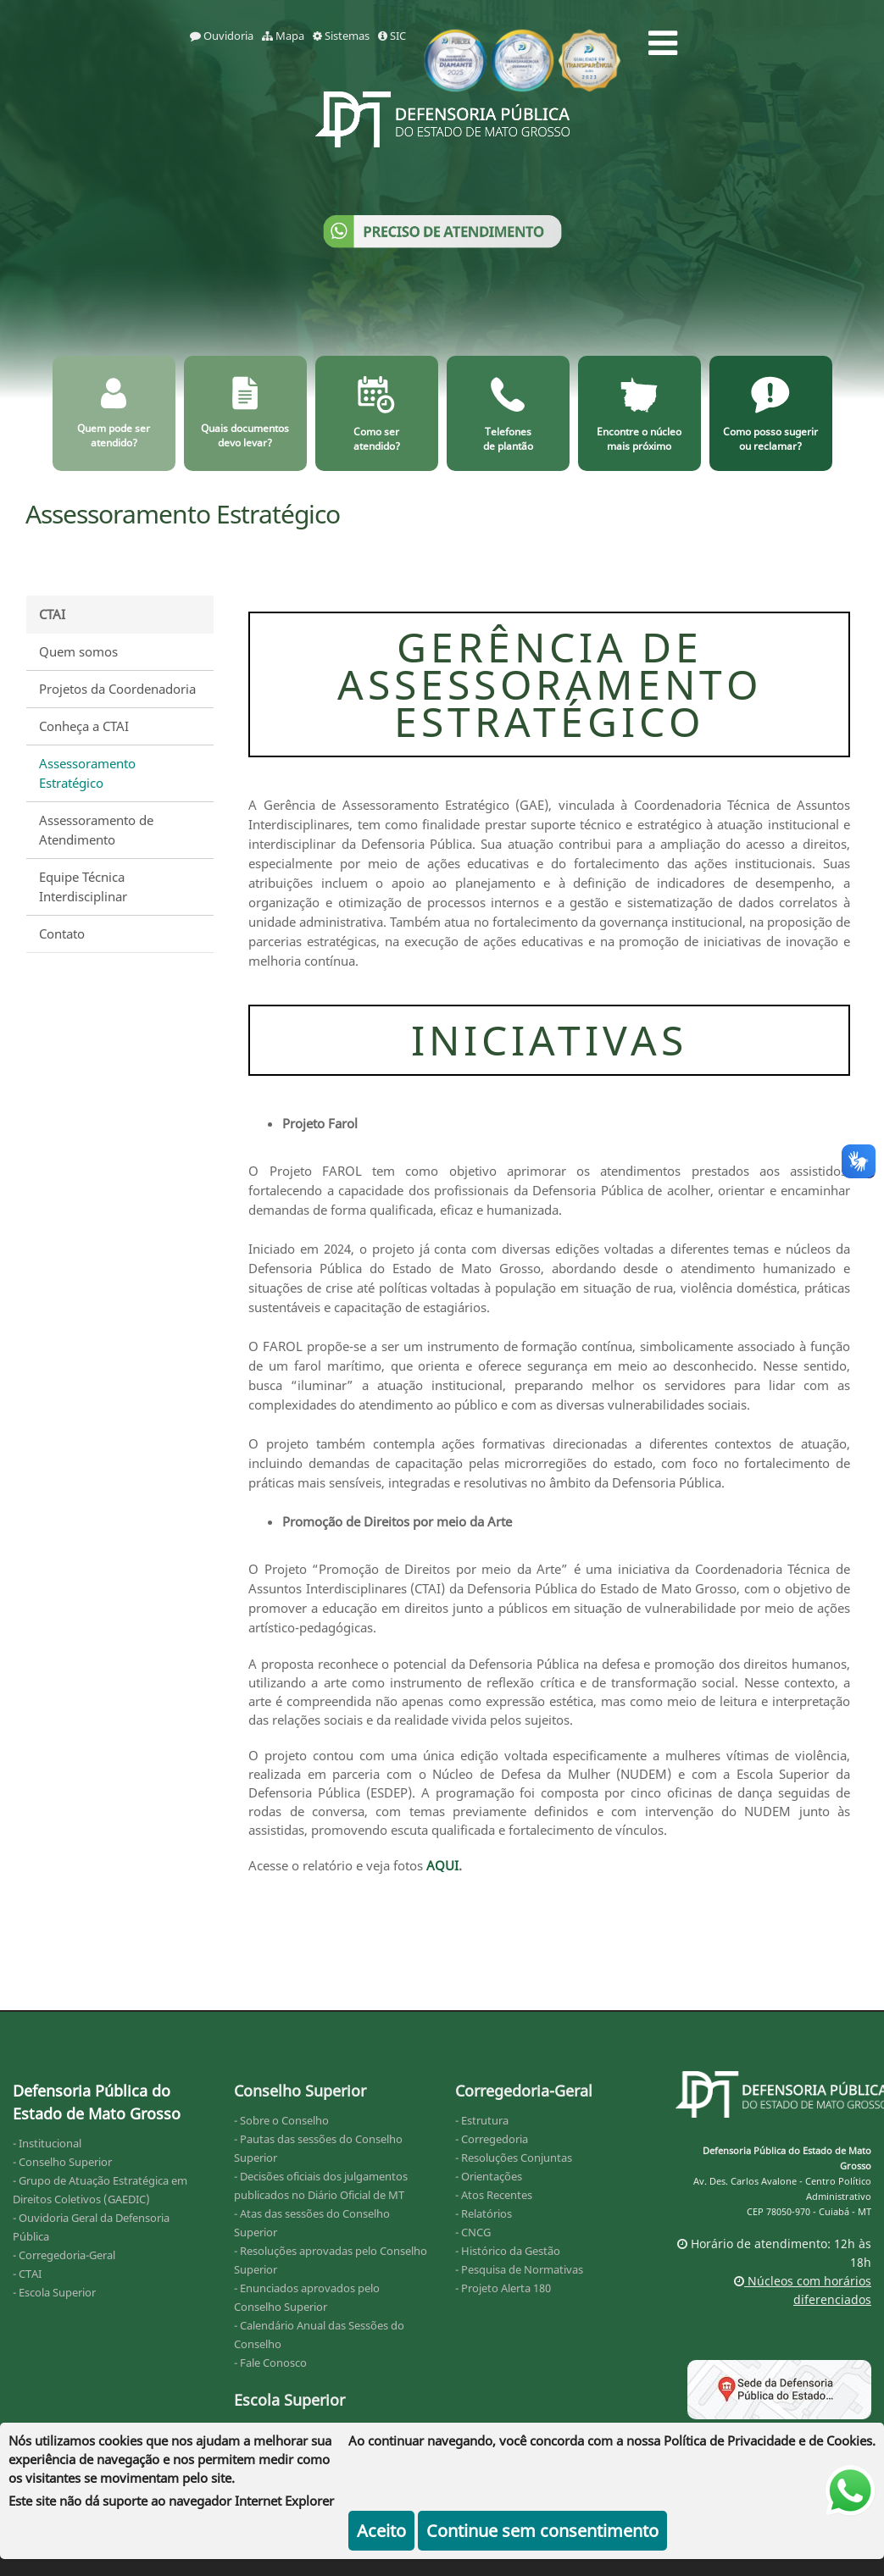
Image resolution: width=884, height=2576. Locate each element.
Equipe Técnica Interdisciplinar (83, 886)
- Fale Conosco (270, 2362)
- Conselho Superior (62, 2161)
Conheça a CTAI (84, 725)
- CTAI (27, 2273)
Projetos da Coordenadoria (117, 688)
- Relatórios (483, 2213)
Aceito (381, 2530)
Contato (62, 933)
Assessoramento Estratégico (87, 773)
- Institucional (47, 2143)
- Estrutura (482, 2120)
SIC (392, 35)
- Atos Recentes (493, 2194)
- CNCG (473, 2232)
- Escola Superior (54, 2292)
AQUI (442, 1865)
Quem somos (78, 651)
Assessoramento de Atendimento (96, 830)
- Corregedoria (491, 2139)
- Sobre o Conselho (281, 2120)
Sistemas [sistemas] (341, 35)
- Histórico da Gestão (507, 2250)
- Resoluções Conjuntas (513, 2157)
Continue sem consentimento (542, 2530)
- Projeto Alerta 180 (503, 2288)
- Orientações (488, 2176)
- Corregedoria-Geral (64, 2255)
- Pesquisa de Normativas (519, 2269)
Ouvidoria (221, 35)
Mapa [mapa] (283, 35)
